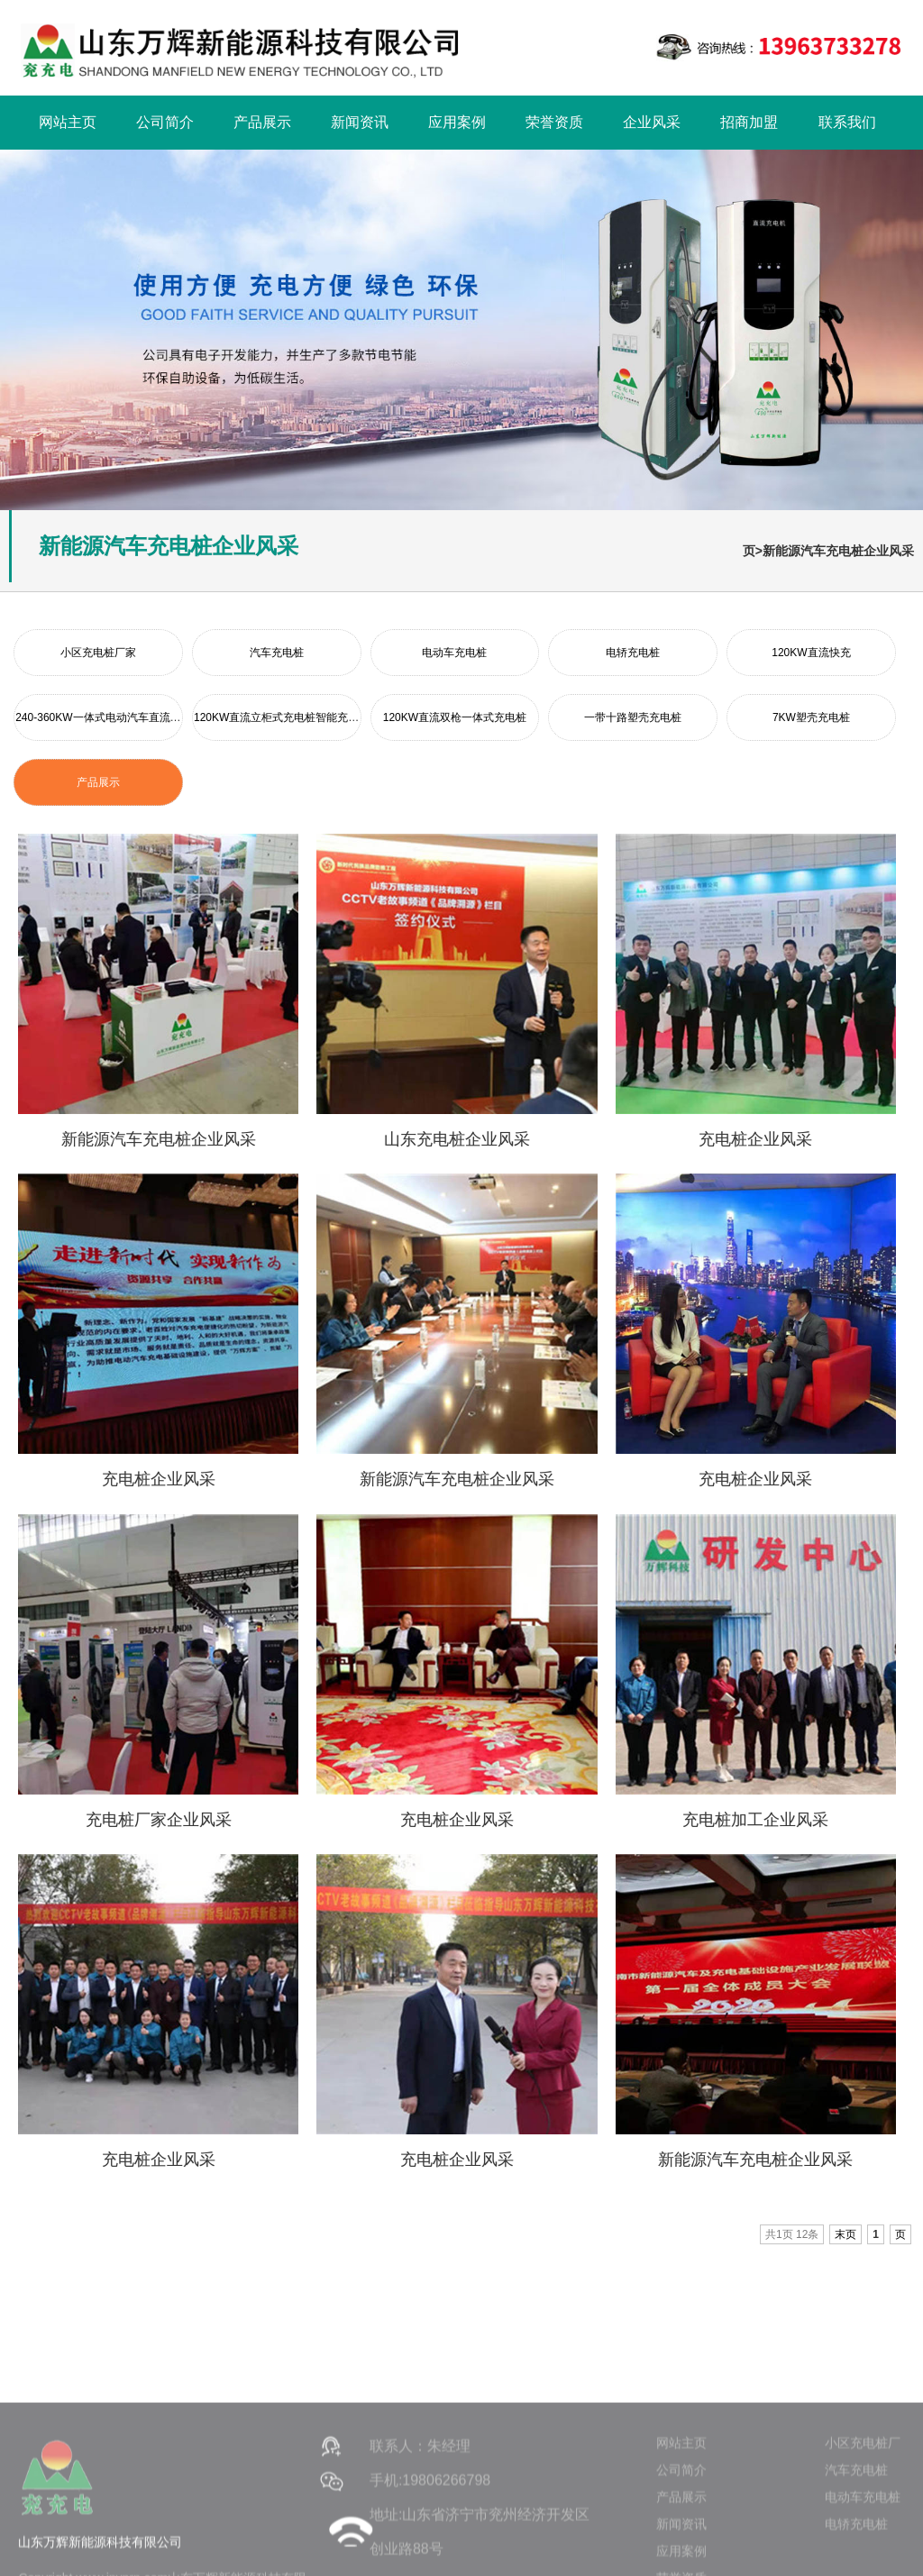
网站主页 (67, 122)
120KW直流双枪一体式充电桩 (454, 717)
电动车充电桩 (454, 652)
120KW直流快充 (811, 652)
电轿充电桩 (633, 652)
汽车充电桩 (277, 652)
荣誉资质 (554, 122)
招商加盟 (749, 122)
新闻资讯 (359, 122)
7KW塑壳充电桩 (811, 717)
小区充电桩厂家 (98, 652)
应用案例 (457, 122)
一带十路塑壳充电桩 (632, 717)
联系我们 (847, 122)
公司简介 (165, 122)
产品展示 (262, 122)
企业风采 (652, 122)
